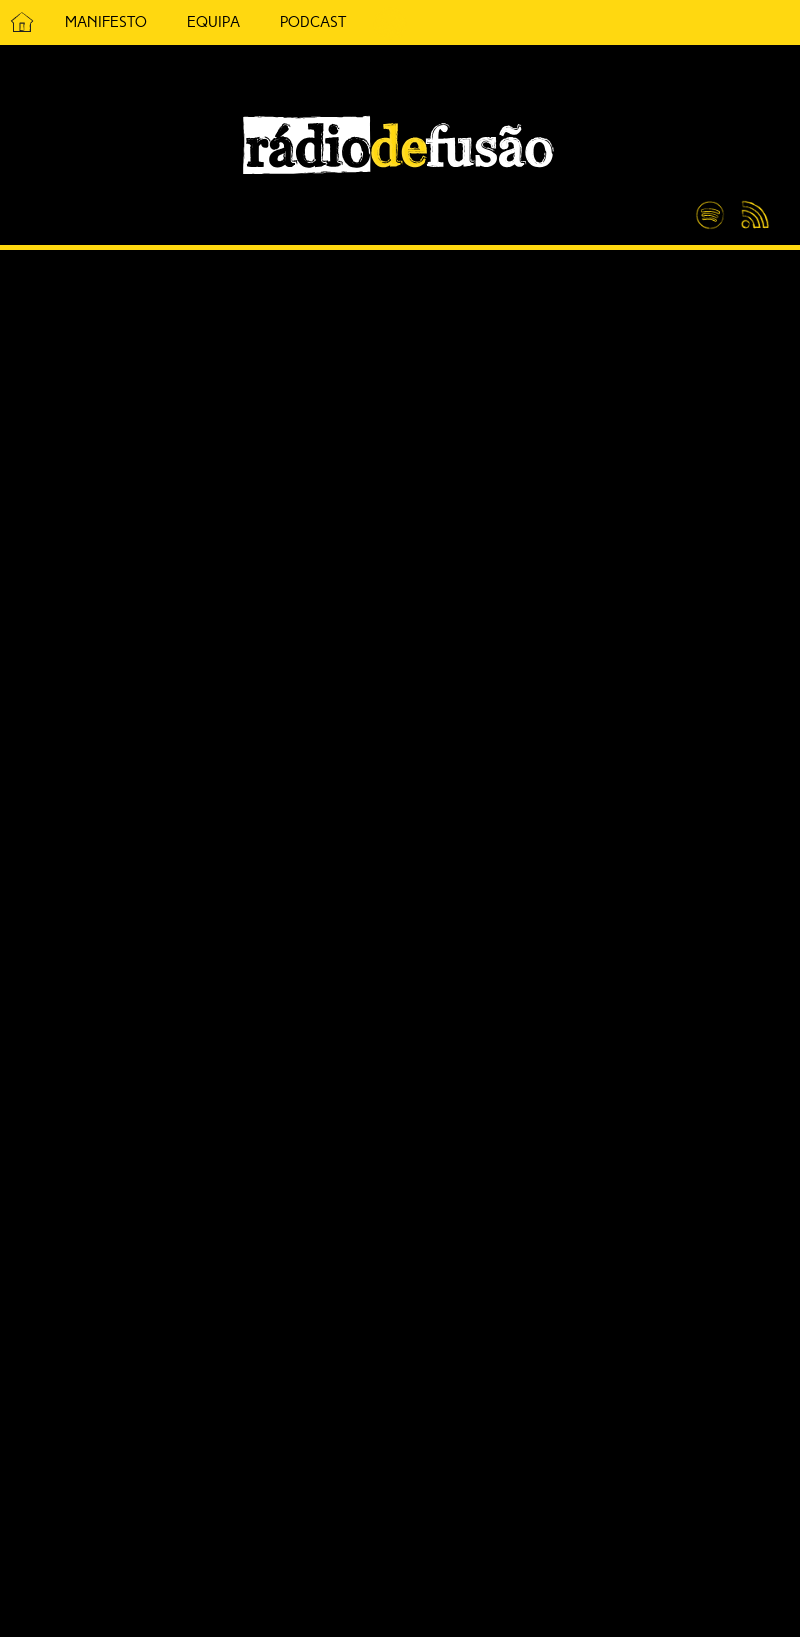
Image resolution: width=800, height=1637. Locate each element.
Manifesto (106, 22)
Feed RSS (751, 216)
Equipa (213, 22)
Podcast (313, 22)
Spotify (710, 207)
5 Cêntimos (390, 22)
